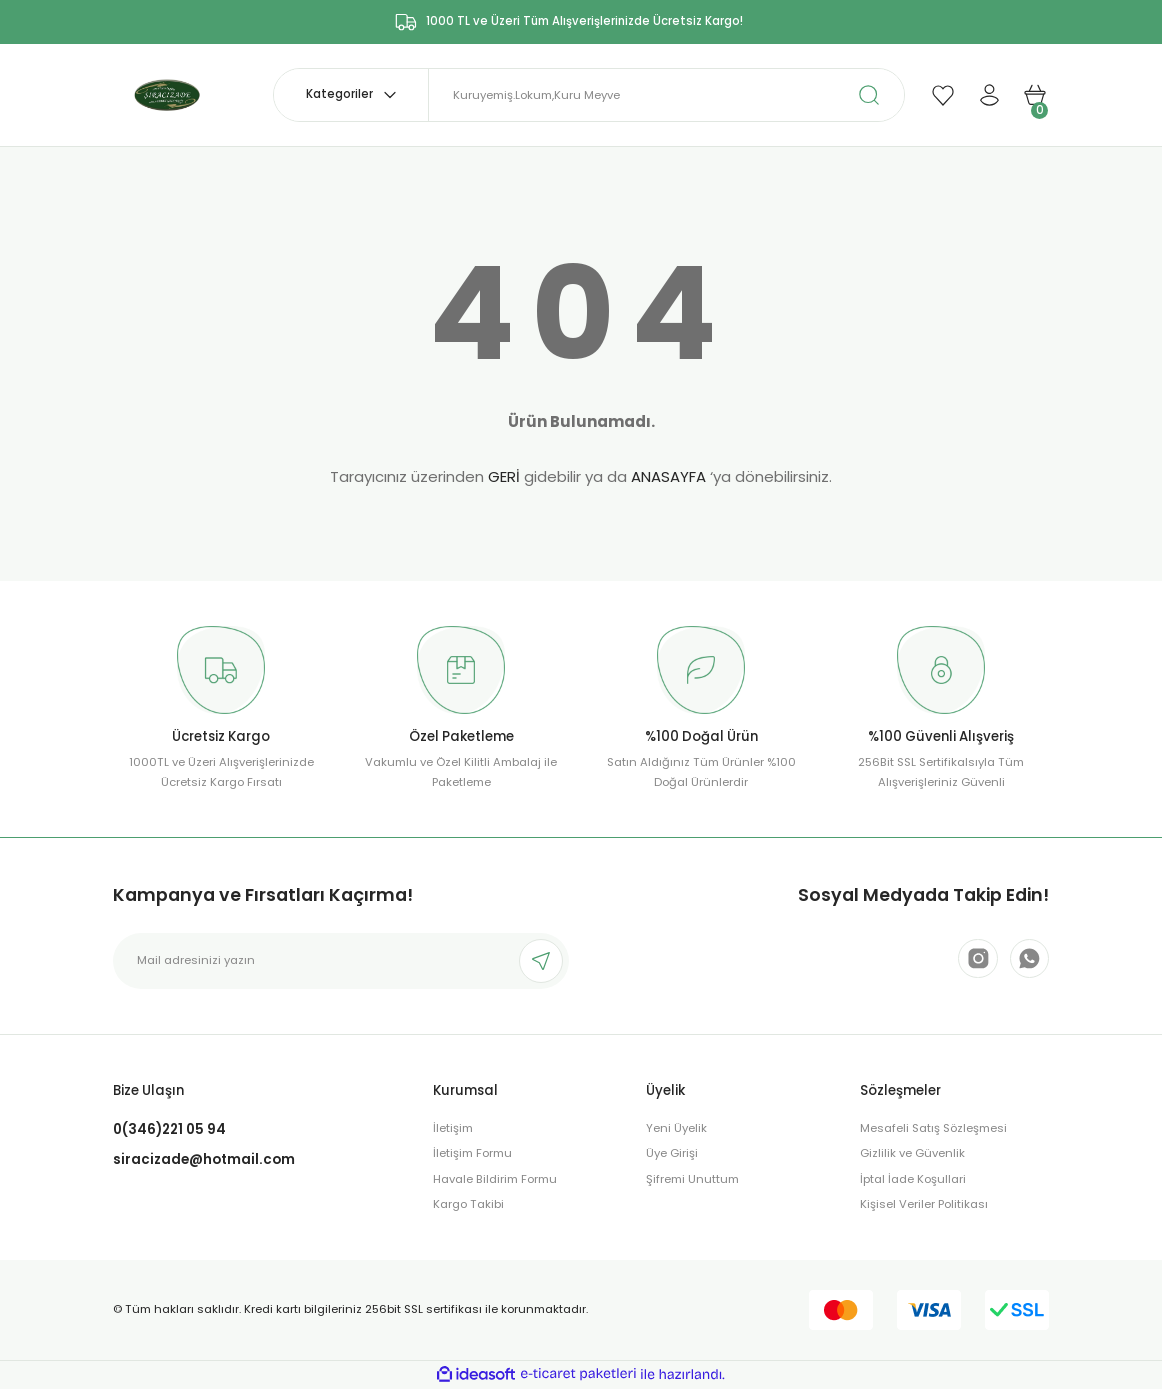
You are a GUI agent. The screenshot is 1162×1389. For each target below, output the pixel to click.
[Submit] (541, 961)
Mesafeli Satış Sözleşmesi (933, 1128)
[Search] (666, 95)
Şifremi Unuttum (692, 1179)
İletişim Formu (472, 1153)
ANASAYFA (668, 476)
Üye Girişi (672, 1153)
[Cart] (1035, 95)
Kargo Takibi (468, 1204)
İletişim (453, 1128)
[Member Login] (989, 95)
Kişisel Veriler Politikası (924, 1204)
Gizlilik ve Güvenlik (912, 1153)
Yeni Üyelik (676, 1128)
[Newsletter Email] (341, 961)
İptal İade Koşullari (913, 1179)
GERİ (504, 476)
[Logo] (172, 94)
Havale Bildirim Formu (495, 1179)
